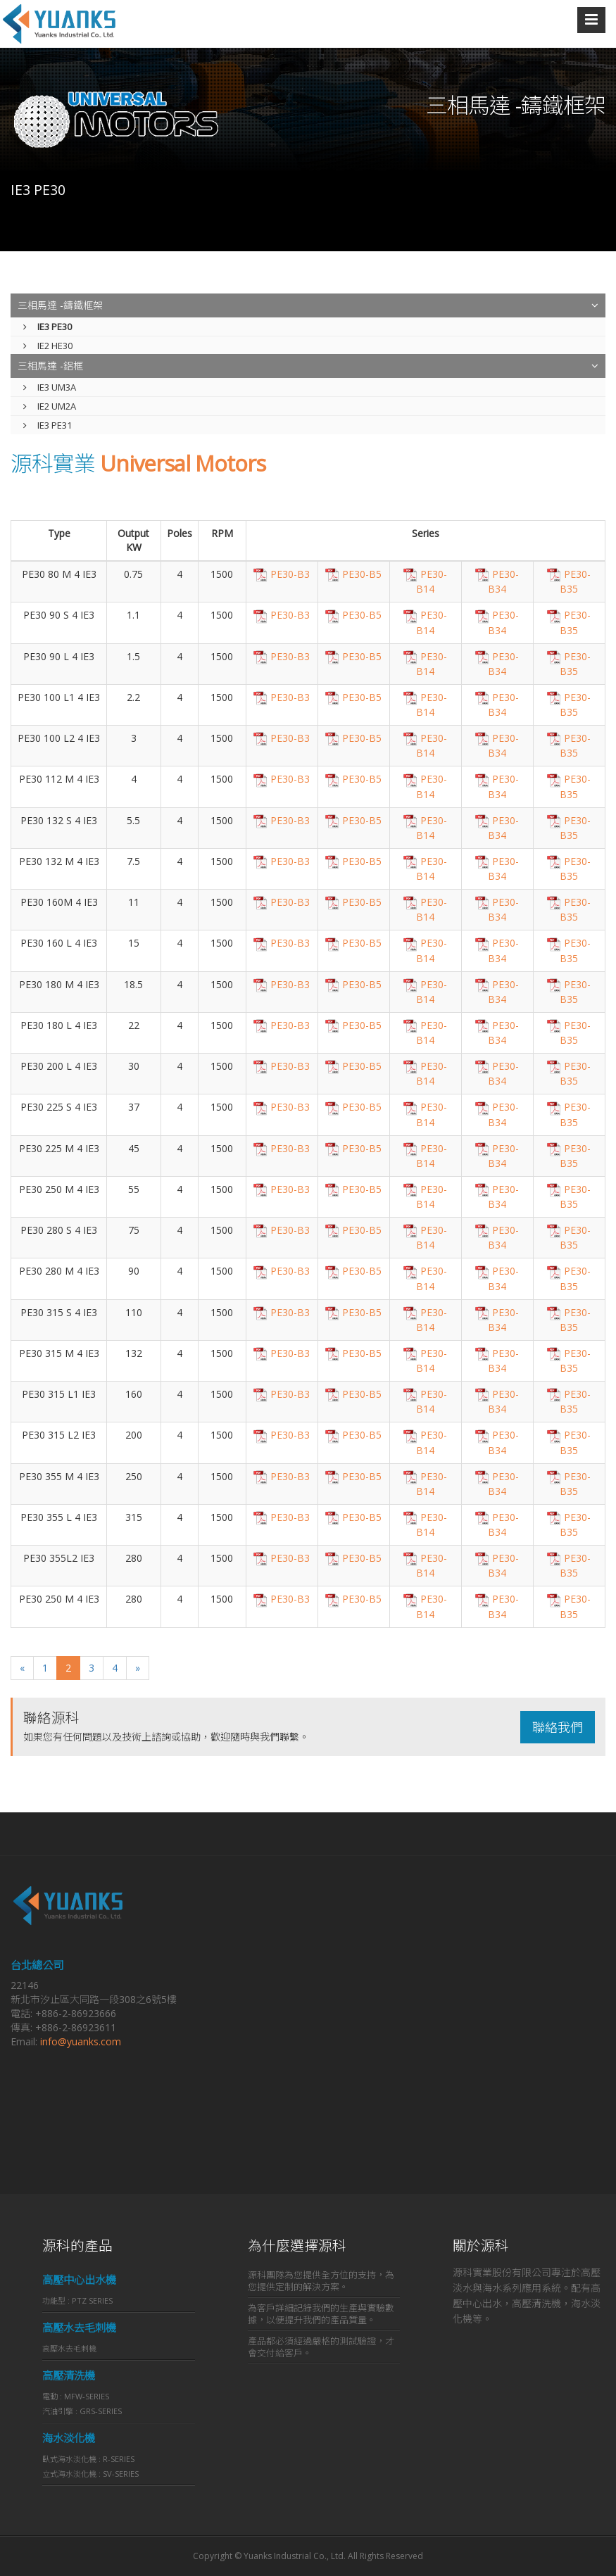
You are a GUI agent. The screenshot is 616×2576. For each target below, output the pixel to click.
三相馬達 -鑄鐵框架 (60, 305)
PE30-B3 (281, 574)
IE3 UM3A (49, 387)
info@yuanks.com (80, 2041)
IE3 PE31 (47, 425)
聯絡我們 (557, 1727)
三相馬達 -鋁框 (50, 365)
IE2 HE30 (48, 345)
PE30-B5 (353, 574)
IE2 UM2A (49, 406)
